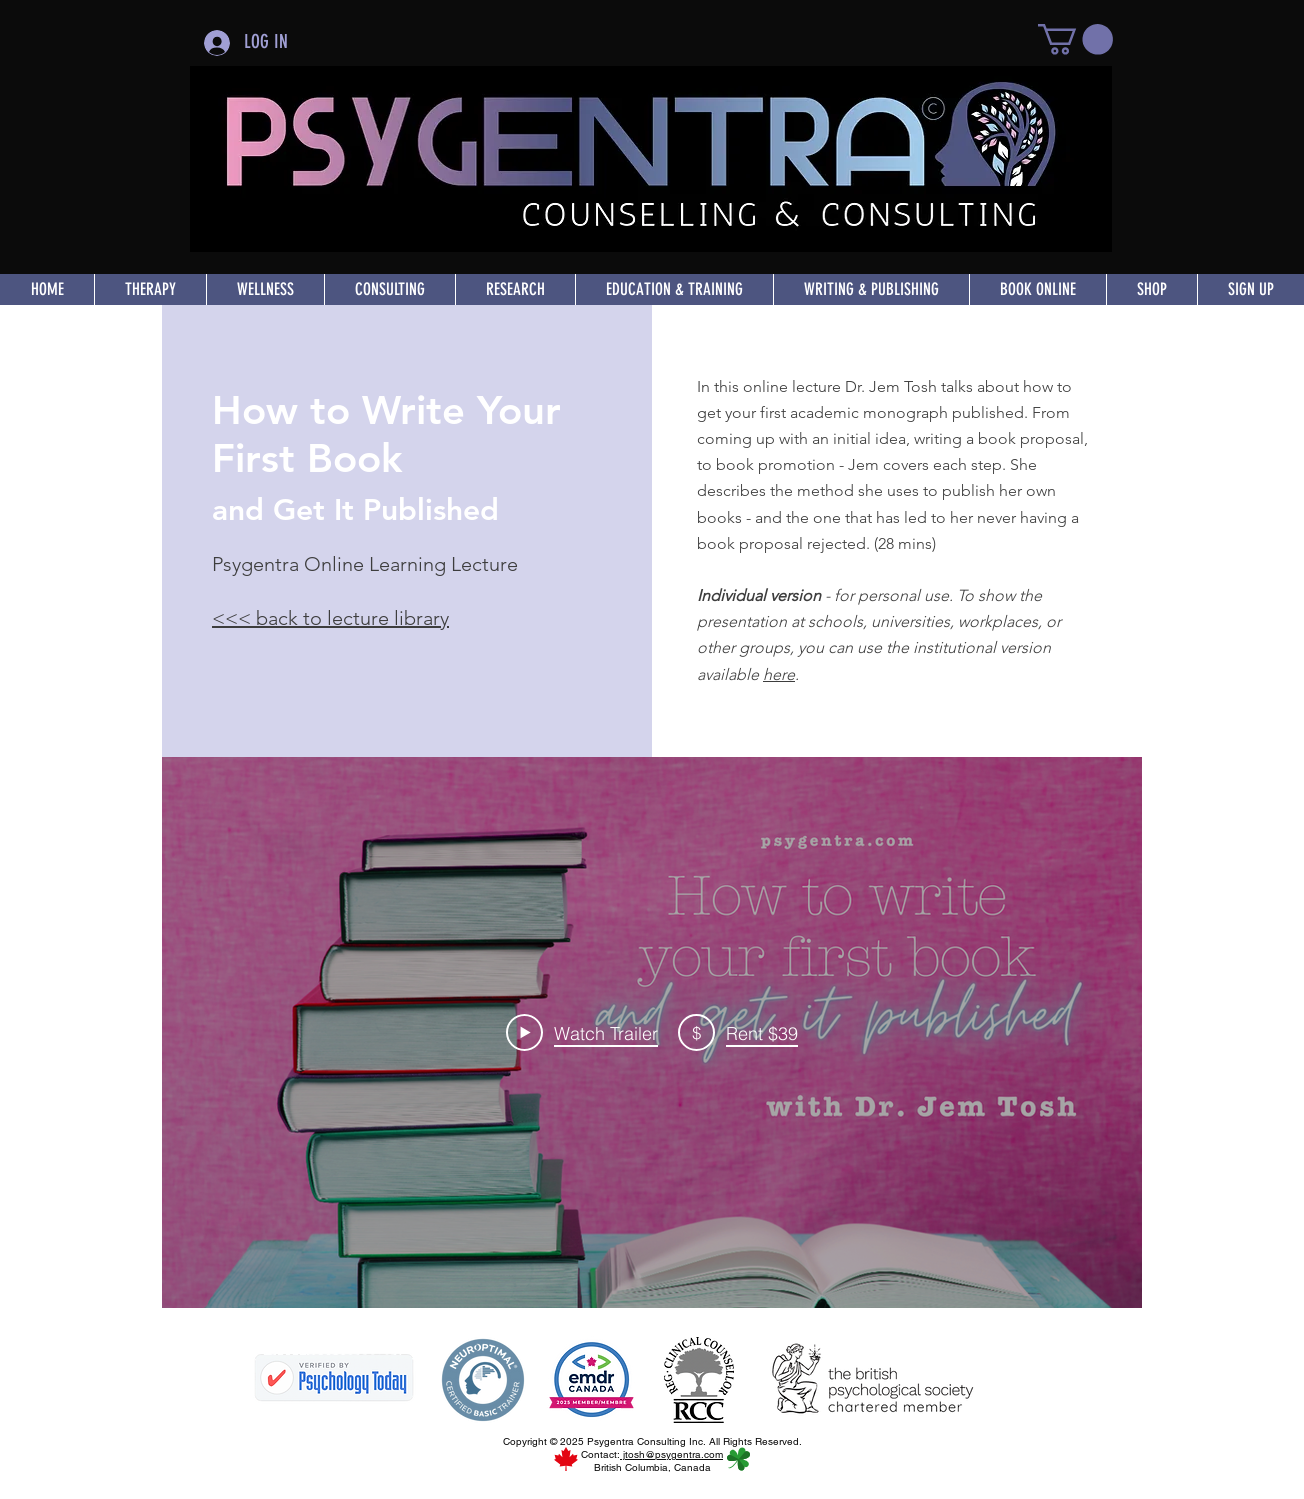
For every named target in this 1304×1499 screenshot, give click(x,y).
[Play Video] (582, 1032)
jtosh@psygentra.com (671, 1454)
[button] (1075, 39)
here (779, 674)
